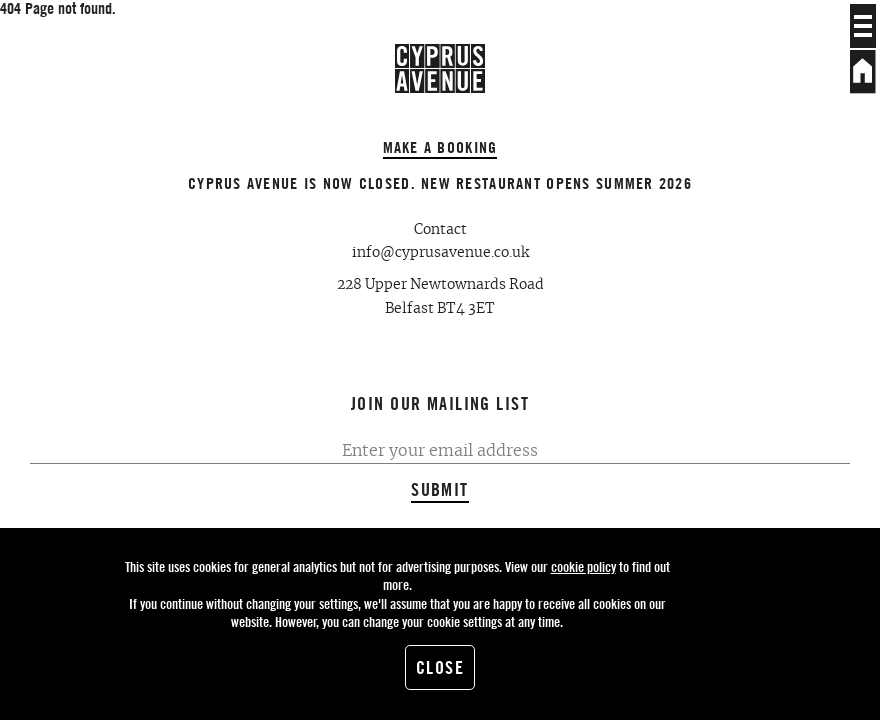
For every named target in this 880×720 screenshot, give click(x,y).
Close (440, 667)
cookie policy (583, 566)
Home (863, 72)
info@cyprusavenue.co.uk (440, 253)
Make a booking (440, 147)
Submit (440, 489)
